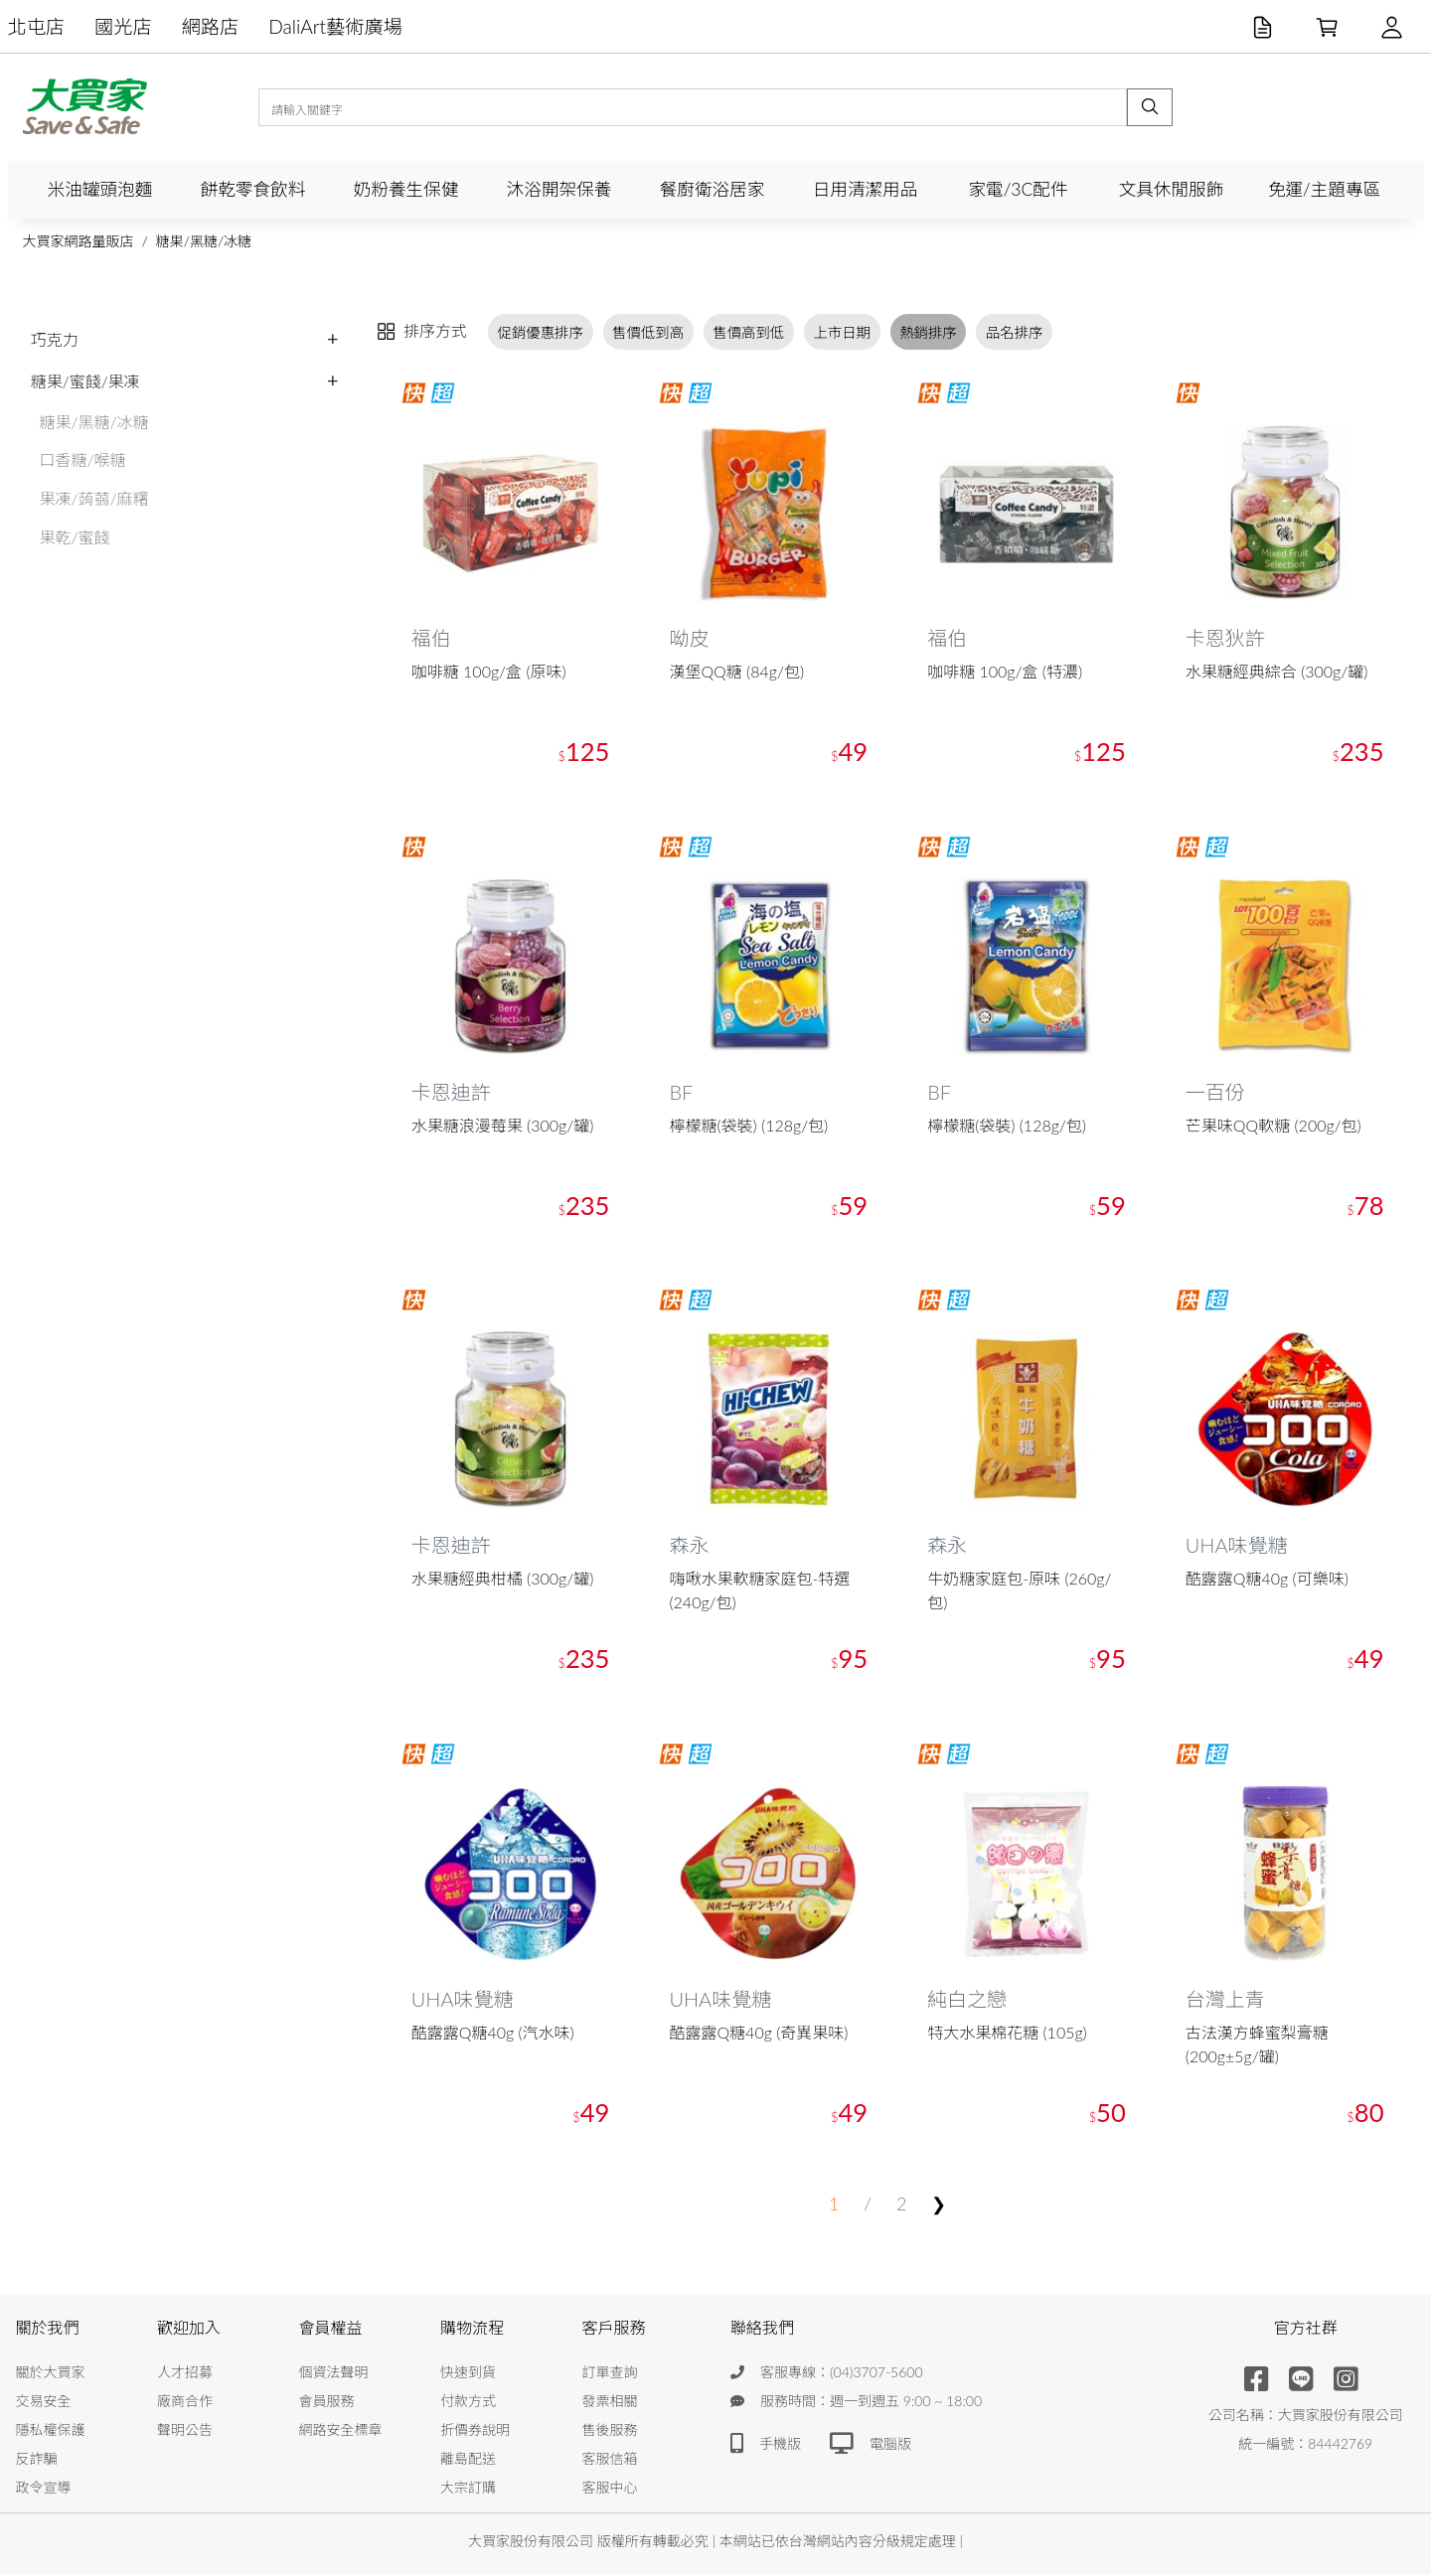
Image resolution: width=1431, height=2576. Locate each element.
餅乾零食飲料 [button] (253, 189)
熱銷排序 (928, 331)
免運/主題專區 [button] (1324, 189)
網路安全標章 (341, 2431)
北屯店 (37, 26)
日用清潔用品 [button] (865, 189)
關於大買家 (50, 2373)
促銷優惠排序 (540, 331)
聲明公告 (185, 2431)
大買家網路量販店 (78, 240)
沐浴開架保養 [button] (559, 189)
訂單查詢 (610, 2373)
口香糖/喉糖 (83, 459)
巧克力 (55, 339)
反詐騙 (37, 2460)
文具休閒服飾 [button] (1171, 189)
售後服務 (610, 2431)
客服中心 (610, 2489)
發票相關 (610, 2402)
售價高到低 (748, 331)
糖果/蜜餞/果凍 (85, 381)
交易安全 (44, 2402)
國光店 (123, 26)
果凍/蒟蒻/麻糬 (94, 498)
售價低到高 (648, 331)
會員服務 (327, 2402)
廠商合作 (185, 2402)
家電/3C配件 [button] (1017, 189)
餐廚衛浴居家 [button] (712, 189)
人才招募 (185, 2373)
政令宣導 (44, 2489)
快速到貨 (468, 2373)
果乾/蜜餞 (75, 537)
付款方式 (468, 2402)
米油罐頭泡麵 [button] (100, 189)
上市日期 (842, 331)
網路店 (210, 26)
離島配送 (468, 2460)
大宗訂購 (468, 2489)
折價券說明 (475, 2431)
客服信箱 (610, 2460)
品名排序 (1014, 331)
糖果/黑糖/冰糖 (203, 240)
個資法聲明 (334, 2373)
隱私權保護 (50, 2431)
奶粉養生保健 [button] (406, 189)
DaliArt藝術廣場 (335, 26)
